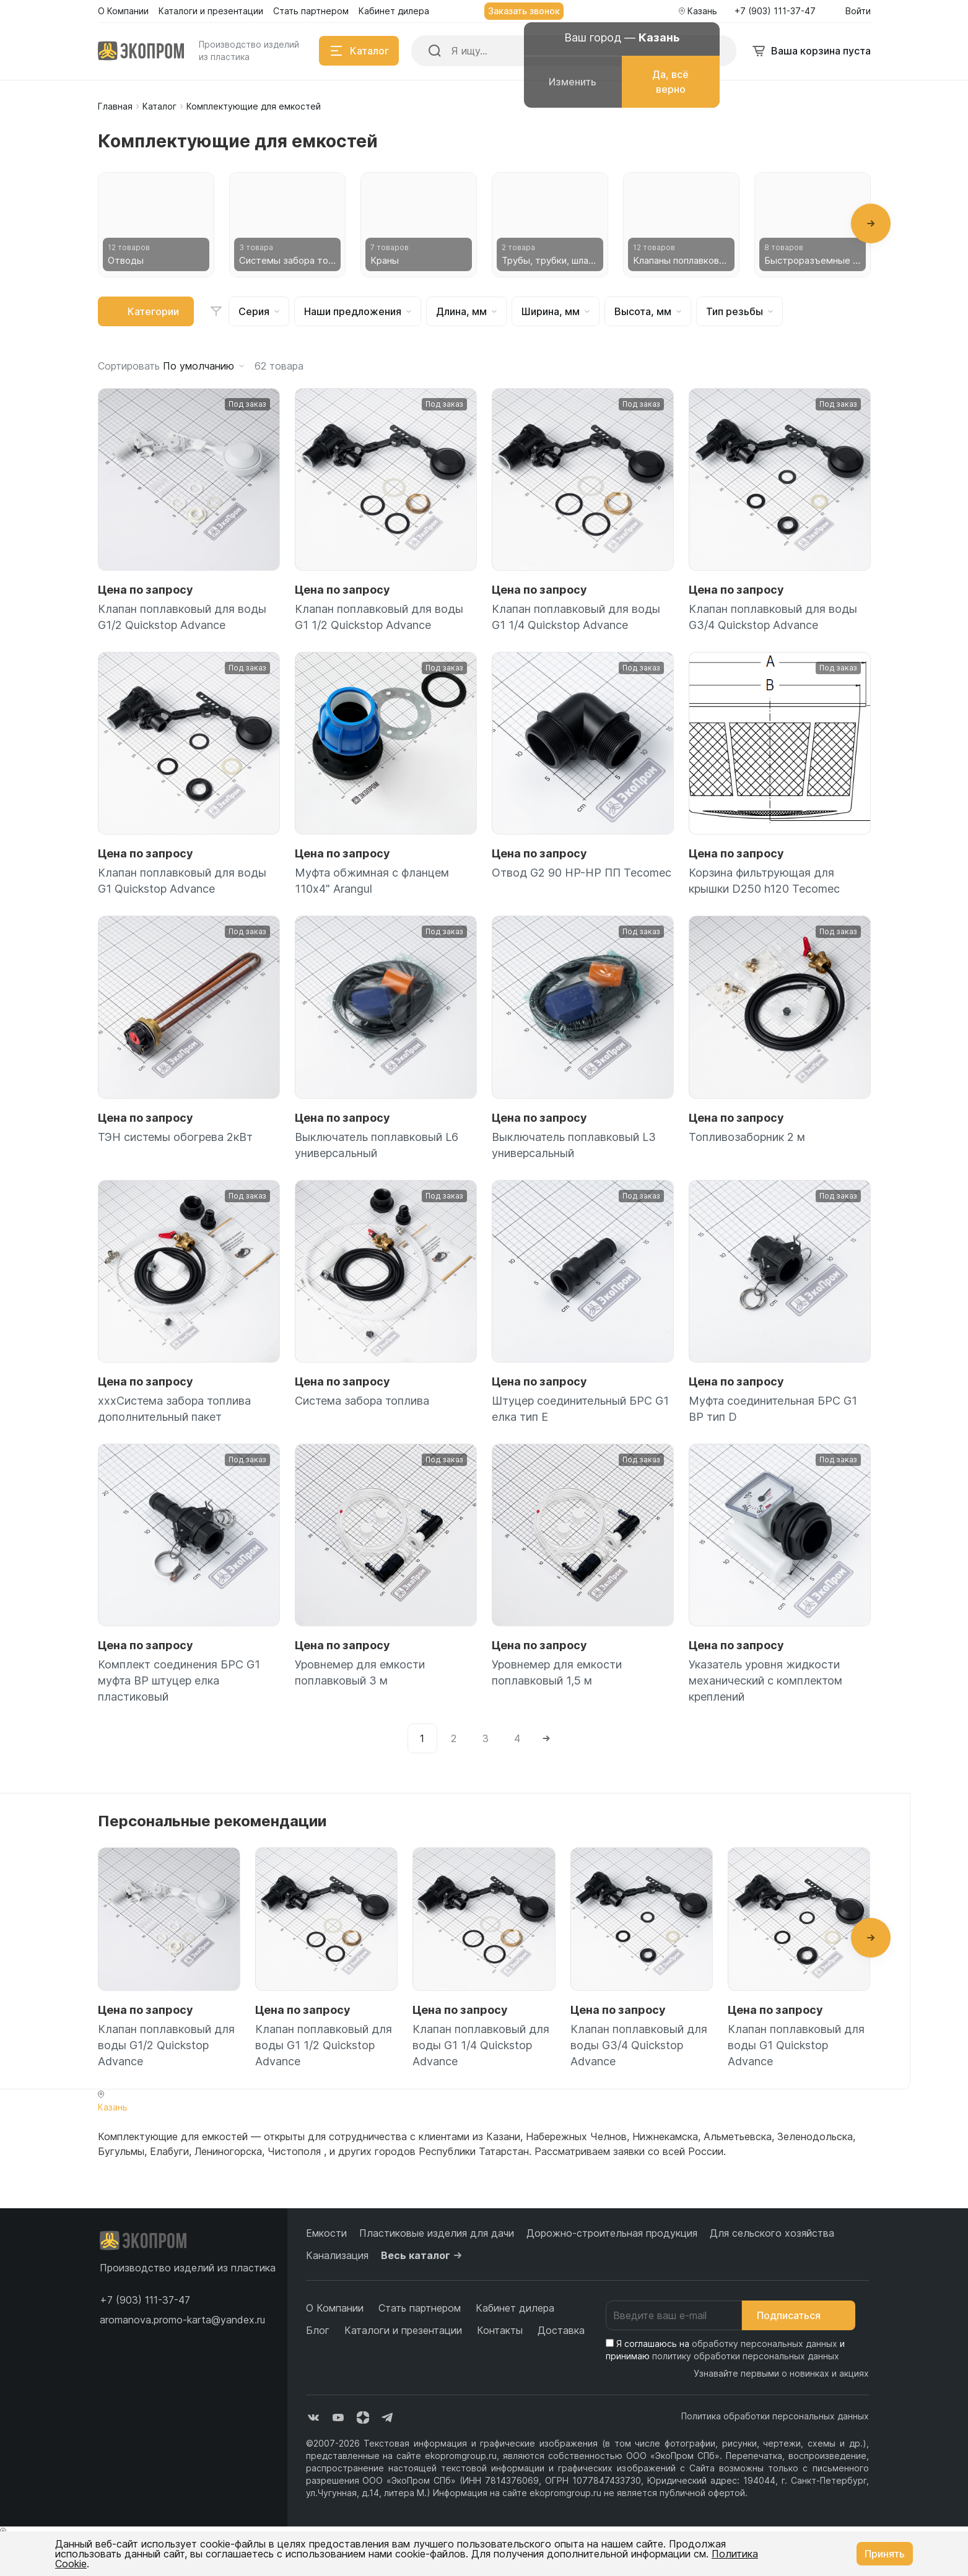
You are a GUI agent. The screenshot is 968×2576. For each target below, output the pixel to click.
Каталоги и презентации (403, 2330)
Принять (885, 2554)
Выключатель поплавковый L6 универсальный (376, 1145)
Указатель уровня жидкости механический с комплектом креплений (765, 1680)
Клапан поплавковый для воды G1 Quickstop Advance (182, 880)
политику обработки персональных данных (745, 2356)
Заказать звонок (524, 11)
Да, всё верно (670, 81)
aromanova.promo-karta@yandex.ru (182, 2320)
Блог (317, 2330)
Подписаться (798, 2315)
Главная (115, 106)
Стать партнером (419, 2308)
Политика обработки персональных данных (775, 2416)
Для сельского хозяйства (772, 2233)
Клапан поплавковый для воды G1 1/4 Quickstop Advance (576, 616)
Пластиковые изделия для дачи (436, 2233)
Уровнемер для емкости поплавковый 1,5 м (557, 1672)
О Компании (335, 2308)
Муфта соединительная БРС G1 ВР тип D (773, 1408)
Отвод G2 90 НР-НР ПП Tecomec (581, 872)
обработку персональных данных (764, 2343)
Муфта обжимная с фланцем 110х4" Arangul (372, 880)
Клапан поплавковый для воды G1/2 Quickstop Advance (182, 616)
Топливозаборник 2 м (747, 1136)
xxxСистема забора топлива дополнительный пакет (174, 1408)
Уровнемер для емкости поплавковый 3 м (360, 1672)
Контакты (500, 2330)
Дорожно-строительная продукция (611, 2233)
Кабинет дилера (515, 2308)
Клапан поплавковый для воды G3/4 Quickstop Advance (773, 616)
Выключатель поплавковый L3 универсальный (574, 1145)
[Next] (546, 1738)
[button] (871, 223)
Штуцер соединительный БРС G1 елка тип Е (580, 1408)
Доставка (561, 2330)
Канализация (337, 2255)
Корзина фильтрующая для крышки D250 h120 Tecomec (764, 880)
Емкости (326, 2233)
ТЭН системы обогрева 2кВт (175, 1136)
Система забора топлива (362, 1400)
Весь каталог (423, 2255)
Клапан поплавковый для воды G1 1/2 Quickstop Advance (379, 616)
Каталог (159, 106)
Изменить (572, 82)
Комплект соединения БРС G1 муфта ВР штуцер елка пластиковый (179, 1680)
